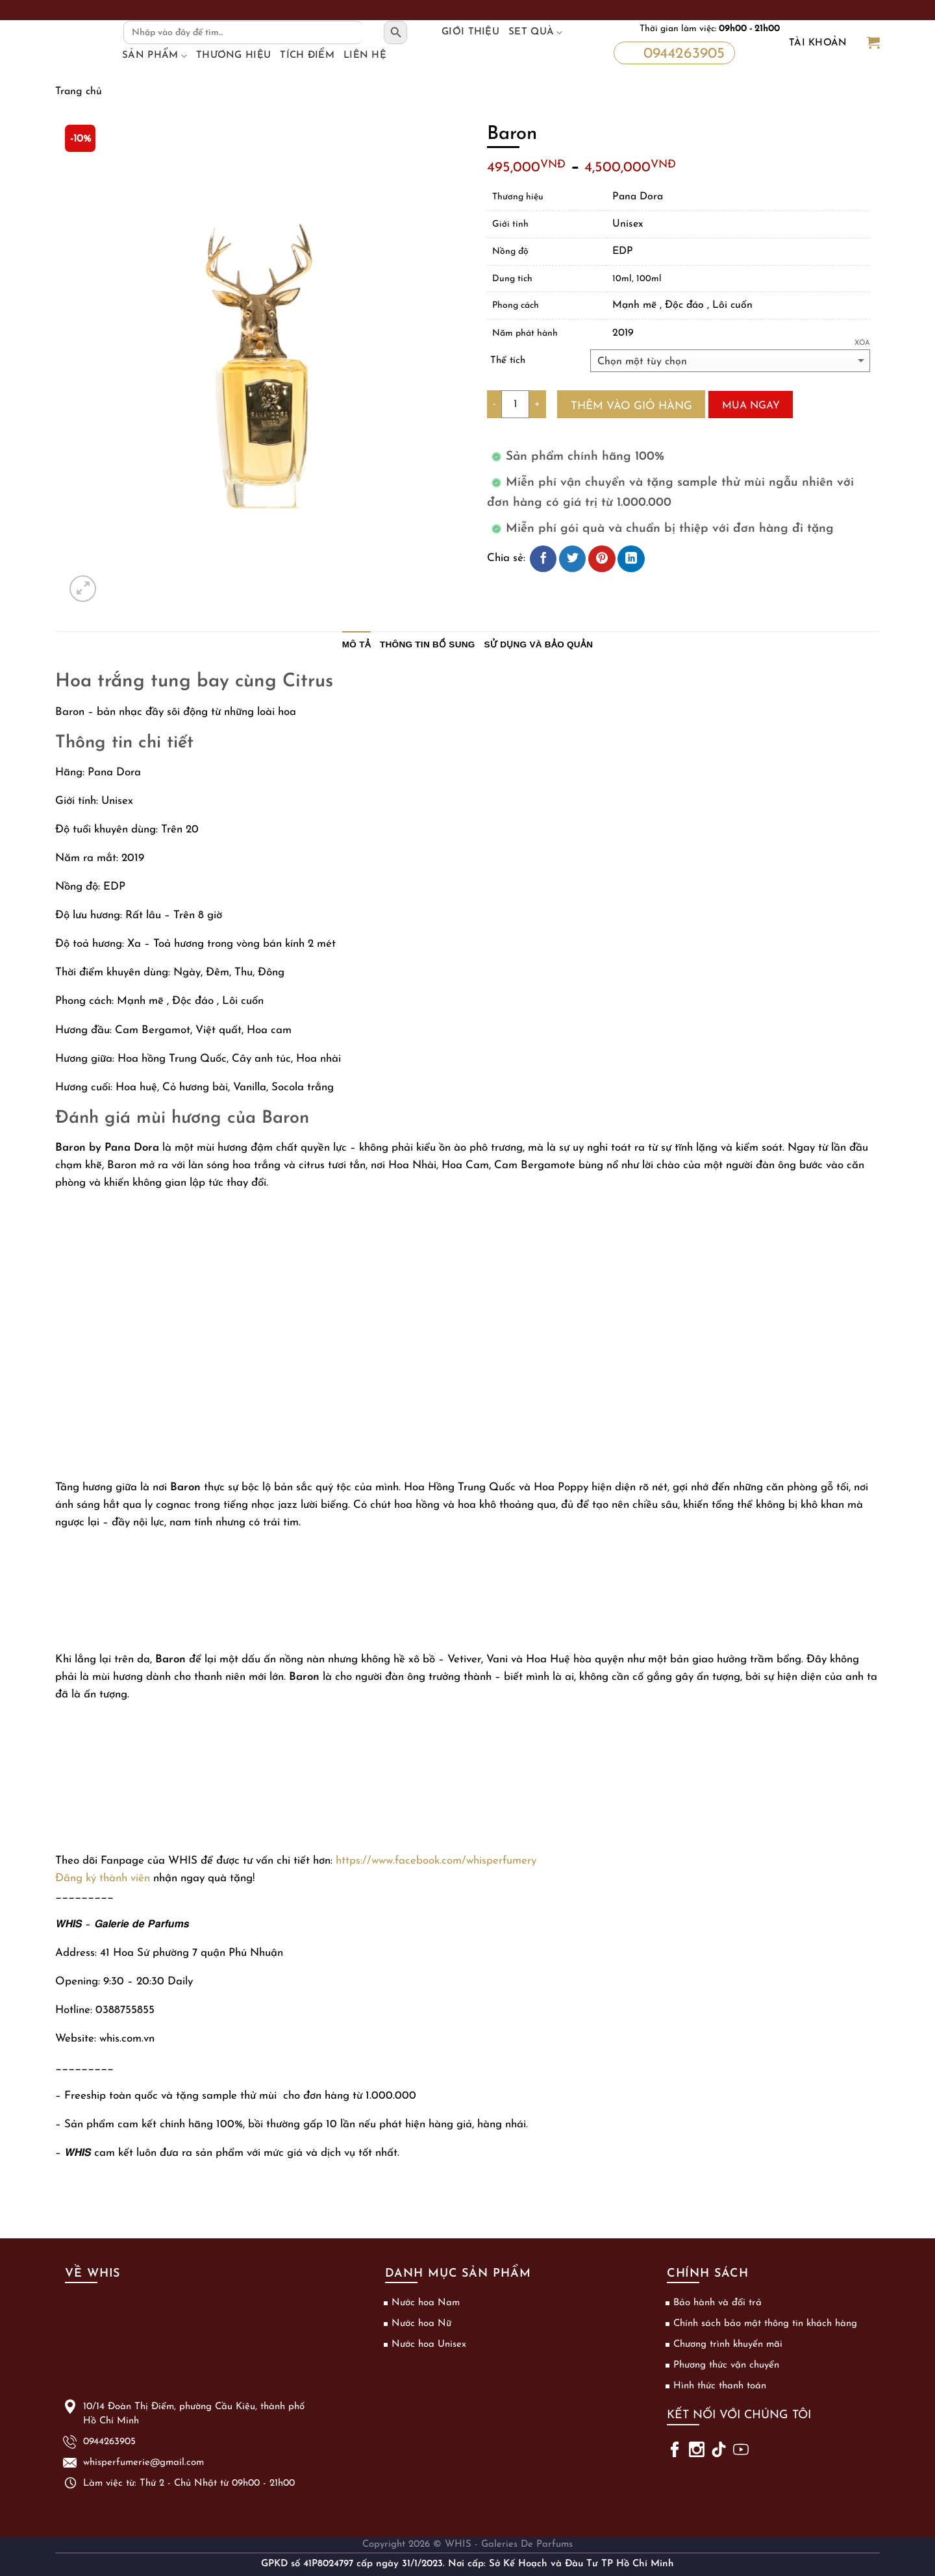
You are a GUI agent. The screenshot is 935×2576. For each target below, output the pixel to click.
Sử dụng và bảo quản (538, 644)
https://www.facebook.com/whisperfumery (436, 1860)
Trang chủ (78, 91)
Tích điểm (307, 55)
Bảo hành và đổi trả (717, 2303)
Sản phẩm (154, 56)
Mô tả (356, 644)
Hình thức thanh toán (719, 2386)
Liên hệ (364, 55)
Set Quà (535, 32)
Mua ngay (751, 406)
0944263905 (673, 53)
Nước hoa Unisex (429, 2344)
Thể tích (507, 361)
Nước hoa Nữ (421, 2324)
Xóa (862, 343)
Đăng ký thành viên (102, 1878)
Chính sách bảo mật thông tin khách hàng (765, 2324)
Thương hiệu (233, 55)
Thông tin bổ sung (427, 644)
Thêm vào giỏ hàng (631, 406)
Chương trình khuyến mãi (727, 2344)
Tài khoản (818, 43)
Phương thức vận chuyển (726, 2365)
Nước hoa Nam (426, 2303)
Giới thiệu (470, 32)
